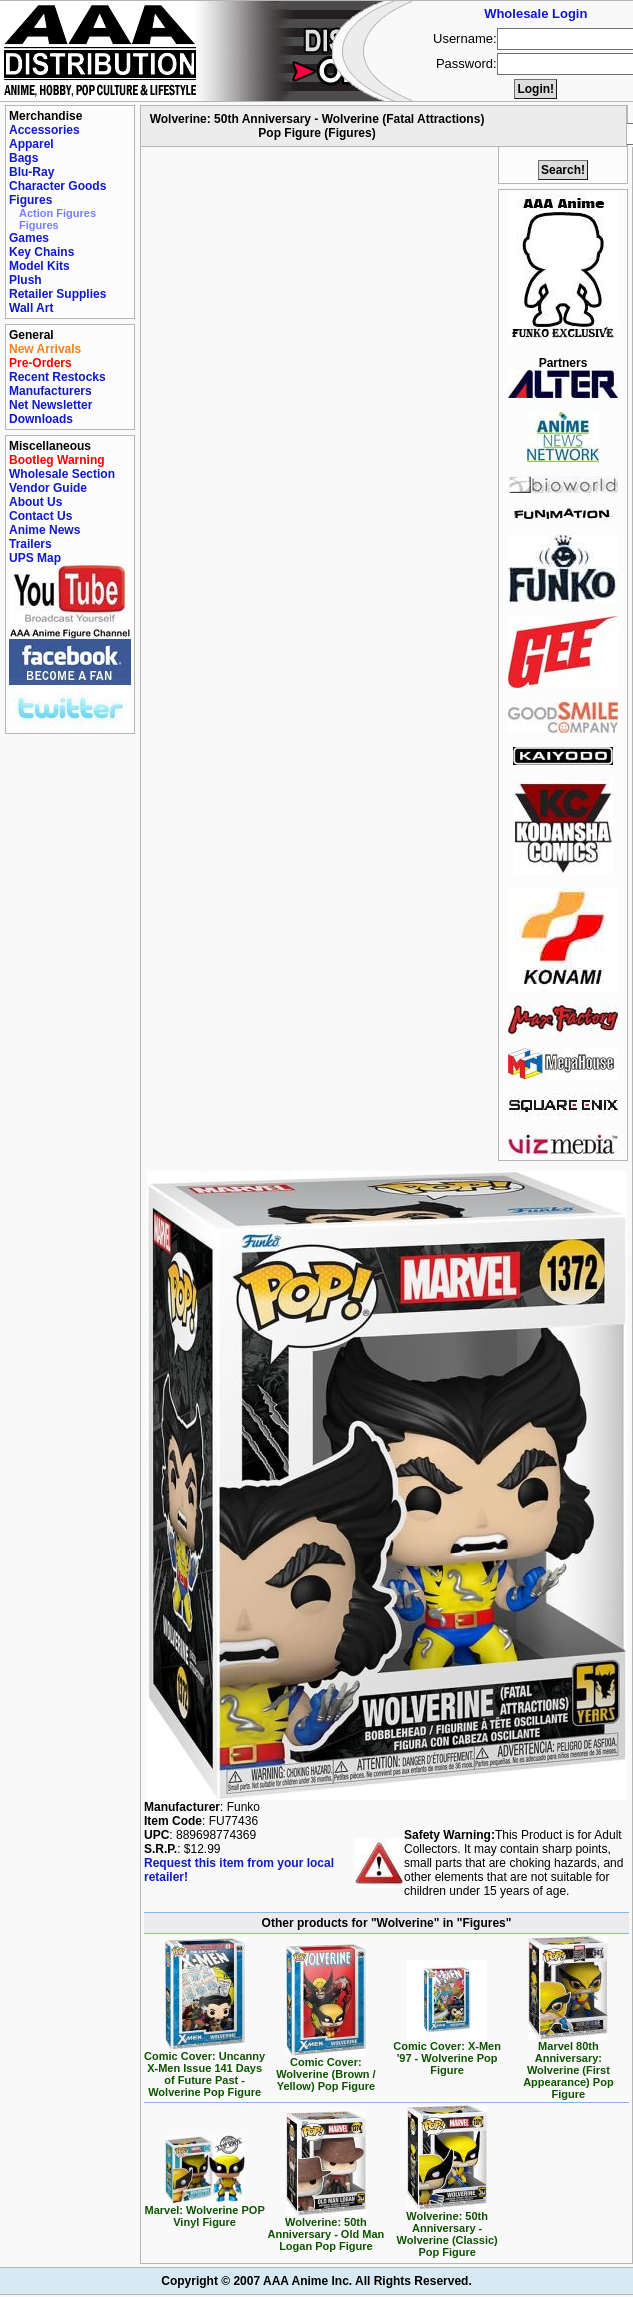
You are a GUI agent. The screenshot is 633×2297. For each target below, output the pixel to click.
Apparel (31, 144)
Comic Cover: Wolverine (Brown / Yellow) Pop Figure (325, 2069)
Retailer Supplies (57, 294)
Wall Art (31, 308)
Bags (23, 158)
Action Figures (57, 213)
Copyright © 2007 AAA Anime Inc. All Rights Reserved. (316, 2281)
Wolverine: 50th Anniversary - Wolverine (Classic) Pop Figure (446, 2229)
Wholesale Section (62, 474)
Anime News (44, 530)
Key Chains (41, 252)
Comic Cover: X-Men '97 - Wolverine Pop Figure (447, 2053)
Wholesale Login (535, 13)
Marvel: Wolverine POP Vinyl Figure (205, 2211)
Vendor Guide (48, 488)
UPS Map (35, 558)
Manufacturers (50, 391)
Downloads (41, 419)
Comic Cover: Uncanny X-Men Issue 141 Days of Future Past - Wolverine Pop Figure (204, 2069)
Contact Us (40, 516)
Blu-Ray (31, 172)
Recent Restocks (57, 377)
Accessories (44, 130)
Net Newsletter (50, 405)
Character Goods (57, 186)
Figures (30, 200)
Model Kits (39, 266)
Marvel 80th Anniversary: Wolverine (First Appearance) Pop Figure (568, 2065)
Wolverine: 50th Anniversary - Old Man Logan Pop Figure (325, 2229)
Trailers (30, 544)
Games (29, 238)
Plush (25, 280)
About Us (35, 502)
